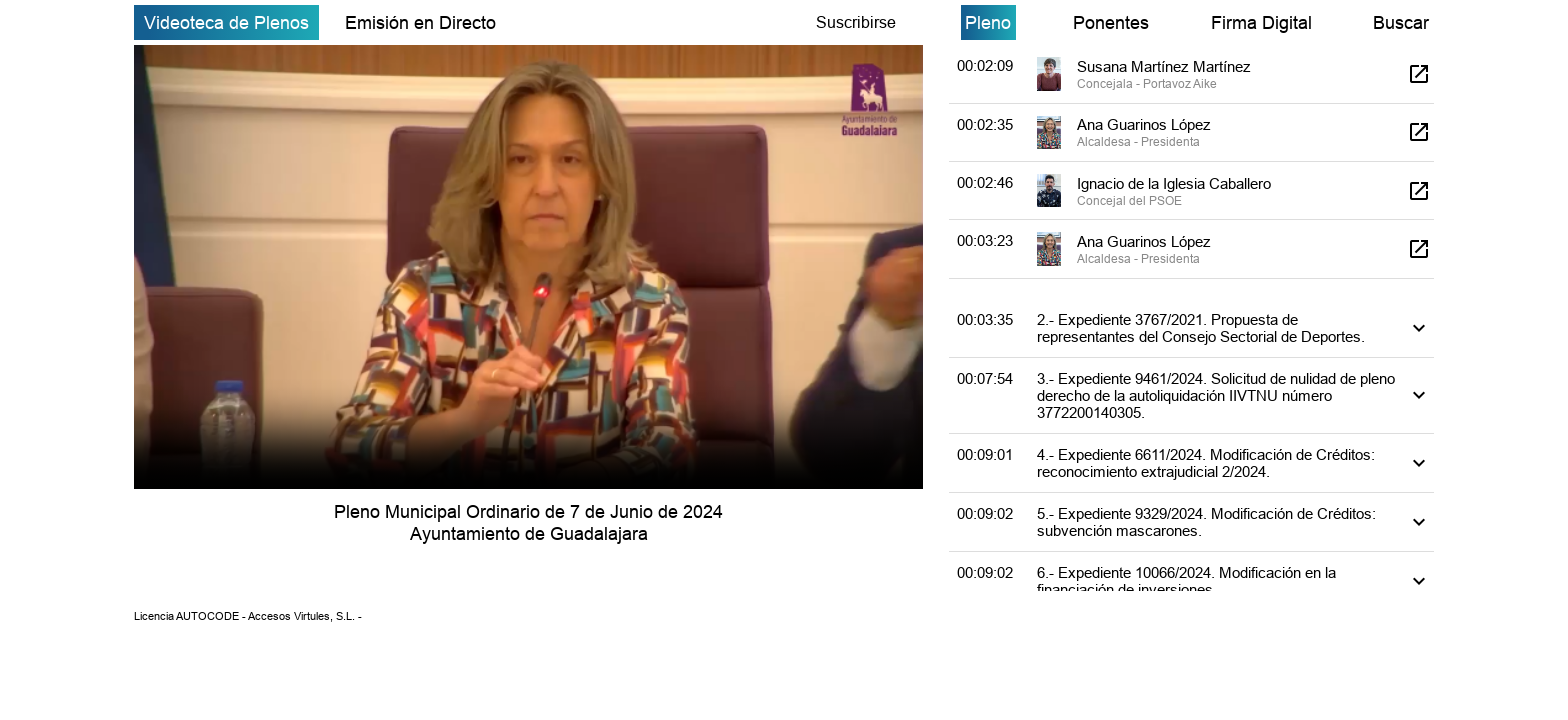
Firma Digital (1261, 22)
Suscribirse (856, 22)
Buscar (1401, 22)
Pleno (988, 22)
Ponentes (1111, 22)
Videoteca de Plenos (226, 22)
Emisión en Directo (420, 22)
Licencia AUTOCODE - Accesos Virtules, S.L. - (248, 616)
